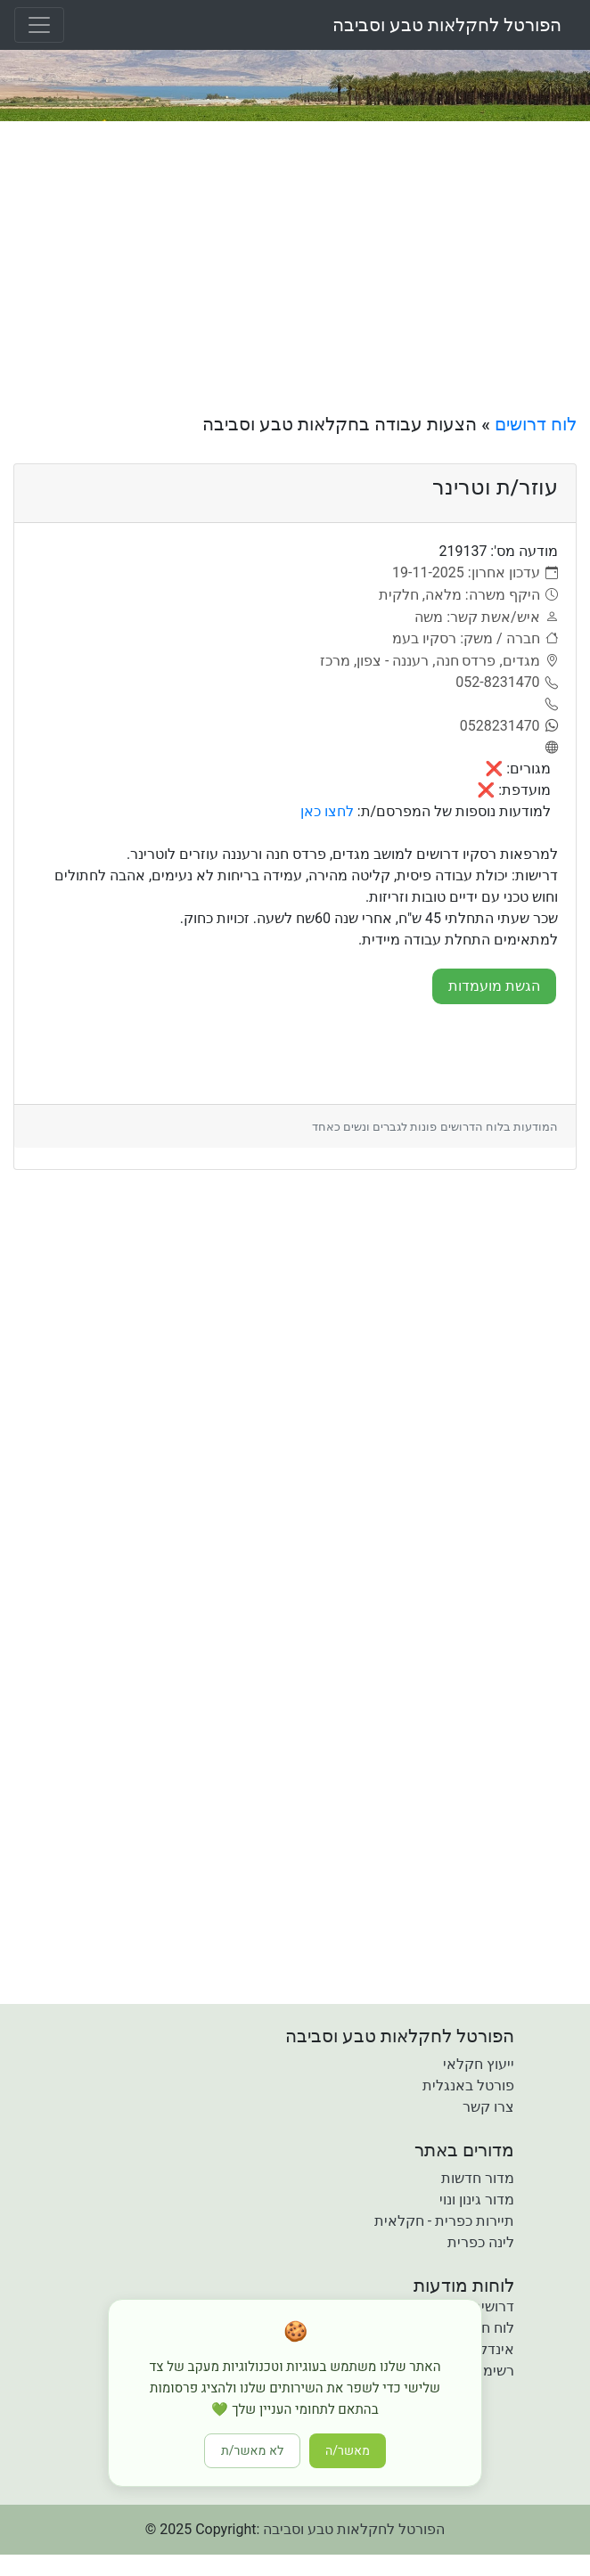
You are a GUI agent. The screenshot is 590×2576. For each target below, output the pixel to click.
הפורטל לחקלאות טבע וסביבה (446, 25)
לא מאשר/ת (252, 2450)
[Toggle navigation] (39, 25)
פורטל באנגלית (468, 2085)
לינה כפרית (480, 2242)
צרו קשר (488, 2106)
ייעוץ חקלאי (478, 2064)
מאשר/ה (347, 2450)
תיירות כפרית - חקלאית (444, 2220)
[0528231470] (509, 726)
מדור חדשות (477, 2178)
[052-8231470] (506, 682)
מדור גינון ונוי (476, 2199)
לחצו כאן (327, 811)
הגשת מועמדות (494, 985)
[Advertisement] (295, 267)
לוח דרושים (536, 424)
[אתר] (549, 748)
